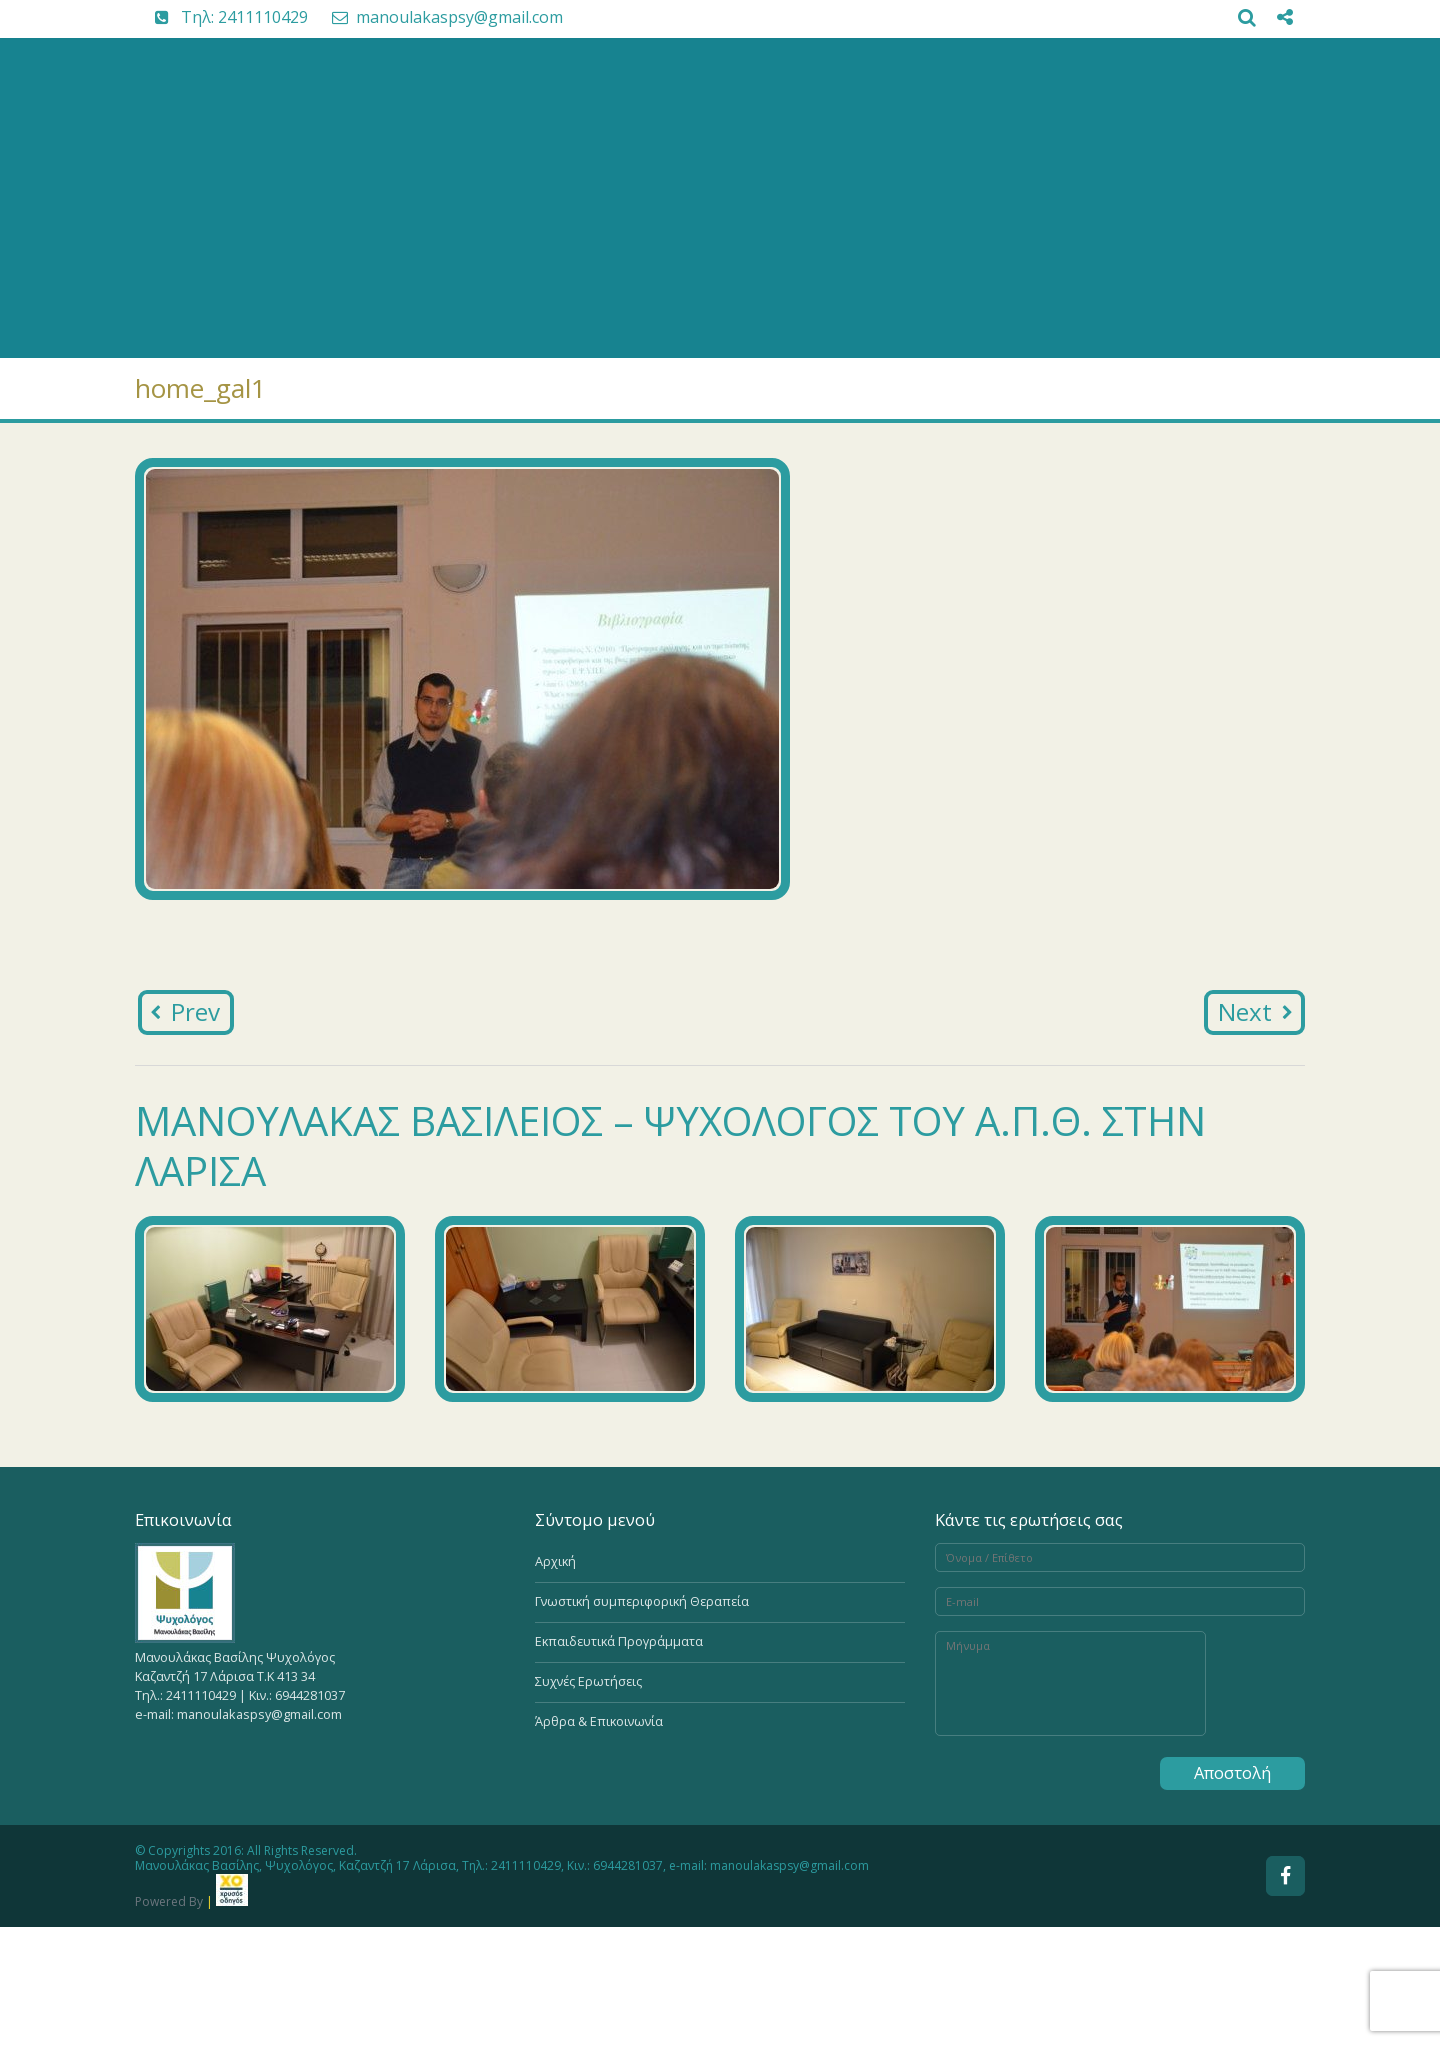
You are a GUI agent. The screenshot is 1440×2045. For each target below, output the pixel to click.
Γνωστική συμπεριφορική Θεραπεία (642, 1601)
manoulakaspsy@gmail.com (437, 17)
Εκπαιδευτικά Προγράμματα (619, 1641)
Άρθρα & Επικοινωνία (599, 1721)
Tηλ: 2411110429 (221, 17)
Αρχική (555, 1561)
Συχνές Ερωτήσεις (588, 1681)
